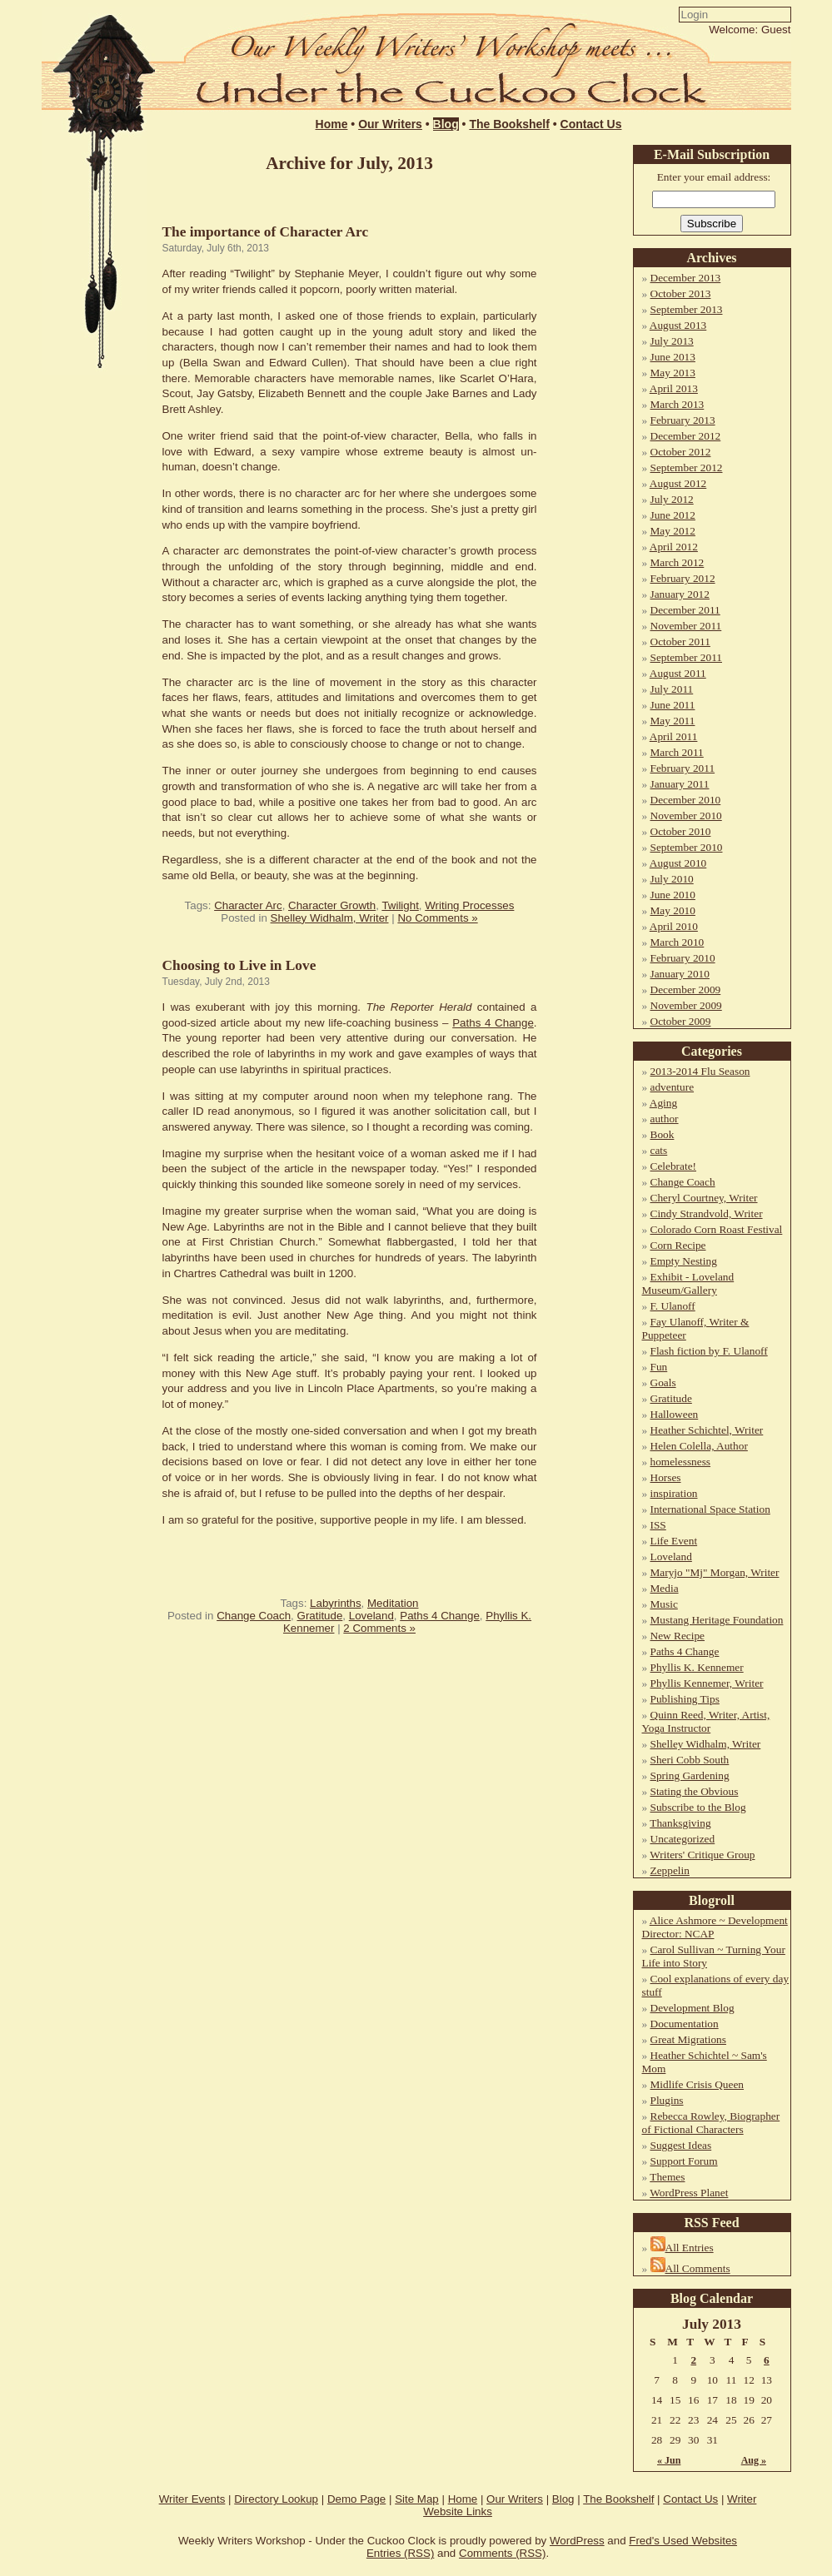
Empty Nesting (683, 1261)
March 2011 (677, 752)
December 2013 (685, 277)
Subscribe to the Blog (698, 1807)
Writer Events (192, 2499)
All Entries (689, 2247)
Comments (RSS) (502, 2553)
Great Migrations (688, 2039)
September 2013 (686, 309)
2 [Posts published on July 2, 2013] (693, 2360)
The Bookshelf (509, 124)
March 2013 (677, 404)
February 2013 (682, 420)
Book (662, 1134)
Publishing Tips (685, 1699)
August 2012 (678, 483)
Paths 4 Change (493, 1023)
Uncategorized (682, 1839)
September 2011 (686, 657)
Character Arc (247, 905)
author (664, 1118)
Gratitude (320, 1615)
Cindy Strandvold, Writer (706, 1213)
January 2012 (680, 594)
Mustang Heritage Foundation (717, 1620)
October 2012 (680, 451)
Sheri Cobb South (690, 1759)
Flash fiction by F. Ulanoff (709, 1351)
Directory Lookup (276, 2499)
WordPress (577, 2540)
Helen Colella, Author (699, 1446)
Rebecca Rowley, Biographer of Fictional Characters (711, 2123)
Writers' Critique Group (702, 1854)
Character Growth (332, 905)
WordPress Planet (689, 2192)
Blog (446, 124)
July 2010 (672, 879)
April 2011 (674, 736)
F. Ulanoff (672, 1306)
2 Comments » (379, 1628)
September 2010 (686, 847)
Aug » (753, 2460)
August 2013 (678, 325)
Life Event (674, 1540)
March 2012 (677, 562)
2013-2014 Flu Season (700, 1071)
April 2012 (674, 546)
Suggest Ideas (681, 2145)
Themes (667, 2177)
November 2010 (686, 815)
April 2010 (674, 926)
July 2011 (672, 689)
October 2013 (680, 293)
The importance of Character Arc (265, 232)
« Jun (668, 2460)
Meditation (393, 1603)
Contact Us (591, 124)
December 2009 (685, 989)
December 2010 (685, 799)
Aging (663, 1103)
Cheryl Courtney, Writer (704, 1197)
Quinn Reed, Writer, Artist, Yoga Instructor (706, 1721)
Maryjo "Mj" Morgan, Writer (715, 1572)
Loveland (371, 1615)
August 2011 (678, 673)
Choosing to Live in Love (239, 965)
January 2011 (680, 784)
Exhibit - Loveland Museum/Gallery (688, 1283)
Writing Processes (469, 905)
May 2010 (672, 910)
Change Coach (254, 1615)
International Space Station (710, 1509)
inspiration (674, 1493)
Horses (665, 1477)
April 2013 (674, 388)
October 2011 (680, 641)
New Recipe (677, 1635)
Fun (659, 1366)
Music (664, 1604)
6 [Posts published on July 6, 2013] (767, 2360)
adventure (672, 1087)
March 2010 (677, 942)
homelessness (680, 1461)
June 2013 (672, 357)
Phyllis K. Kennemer (697, 1667)
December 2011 (685, 610)
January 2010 (680, 973)
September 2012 (686, 467)
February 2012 (682, 578)
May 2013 (672, 372)
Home (332, 124)
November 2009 (686, 1005)
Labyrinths (335, 1603)
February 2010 (682, 958)
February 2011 (682, 768)
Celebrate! (673, 1166)
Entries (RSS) (400, 2553)
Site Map (417, 2499)
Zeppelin (670, 1870)
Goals (663, 1382)
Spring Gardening (690, 1775)
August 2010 (678, 863)
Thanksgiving (680, 1823)
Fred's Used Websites (683, 2540)
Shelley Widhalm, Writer (330, 918)
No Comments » (437, 918)
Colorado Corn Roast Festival (716, 1229)
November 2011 (686, 625)
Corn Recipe (678, 1245)
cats (659, 1150)
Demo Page (356, 2499)
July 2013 (672, 341)
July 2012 (672, 499)
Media (664, 1588)
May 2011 (672, 720)
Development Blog (692, 2008)
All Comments (697, 2268)
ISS (658, 1525)
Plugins (667, 2100)
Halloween (674, 1414)
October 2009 (680, 1021)
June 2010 (672, 894)
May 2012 (672, 531)
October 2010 (680, 831)
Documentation (684, 2023)
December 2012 (685, 436)
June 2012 (672, 515)
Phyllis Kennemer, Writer (707, 1683)
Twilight (399, 905)
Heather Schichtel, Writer (707, 1430)
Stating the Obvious (694, 1791)
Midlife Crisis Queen (697, 2084)
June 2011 (672, 705)
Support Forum (684, 2161)
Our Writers (390, 124)
